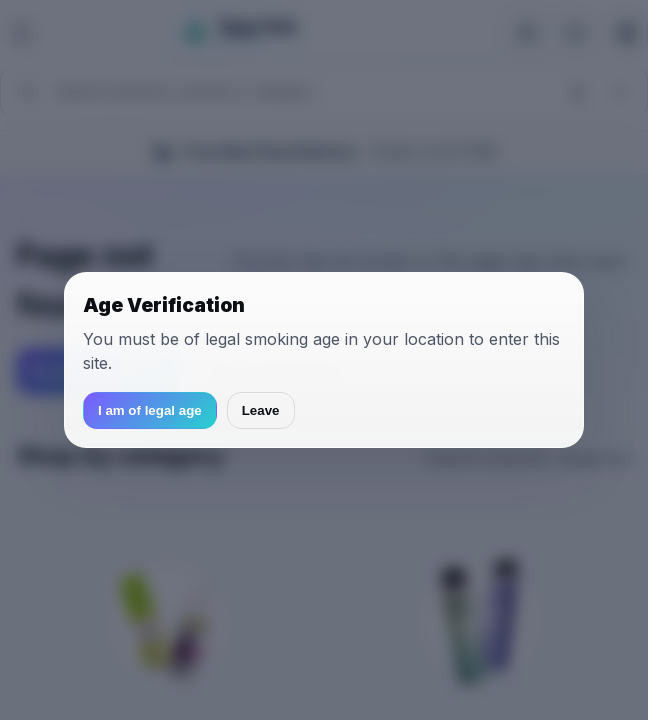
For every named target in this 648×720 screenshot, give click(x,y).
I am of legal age (150, 410)
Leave (261, 410)
